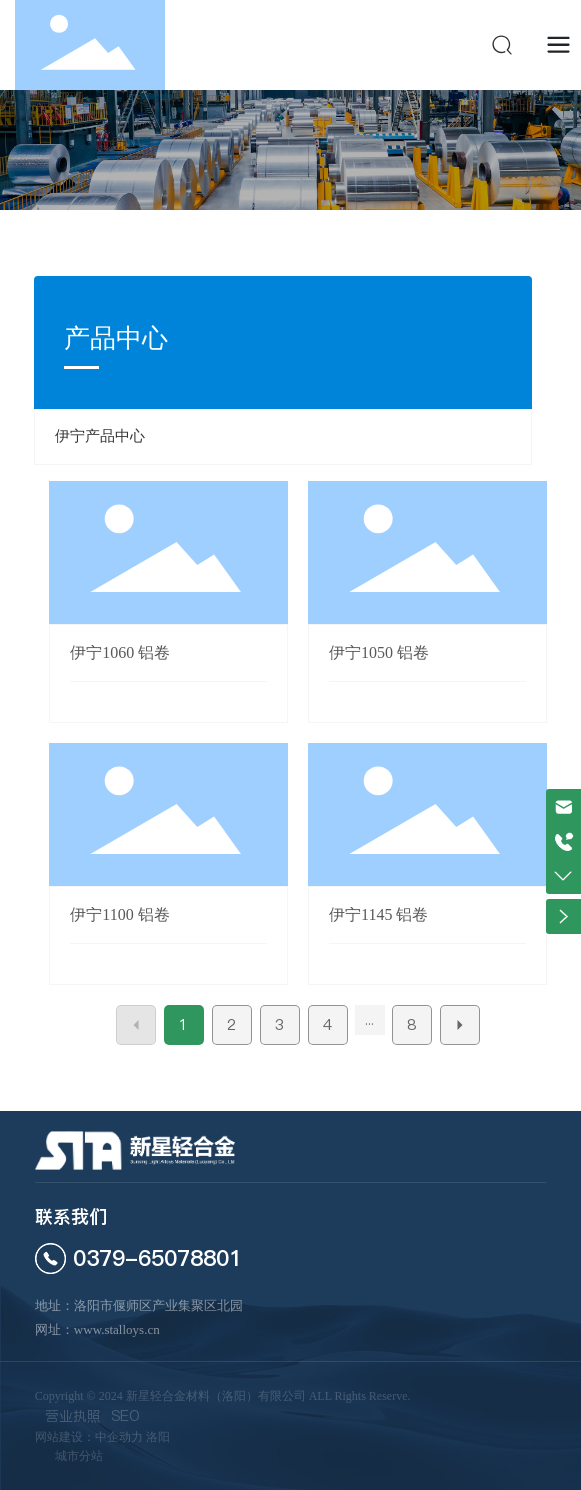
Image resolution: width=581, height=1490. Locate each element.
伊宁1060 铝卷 (120, 652)
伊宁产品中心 (100, 436)
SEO (125, 1416)
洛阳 (158, 1437)
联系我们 (71, 1216)
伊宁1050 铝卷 (379, 652)
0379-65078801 (157, 1258)
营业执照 (73, 1416)
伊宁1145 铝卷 (378, 914)
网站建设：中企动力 (89, 1437)
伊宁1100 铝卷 (119, 914)
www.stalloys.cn (117, 1329)
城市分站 (79, 1456)
